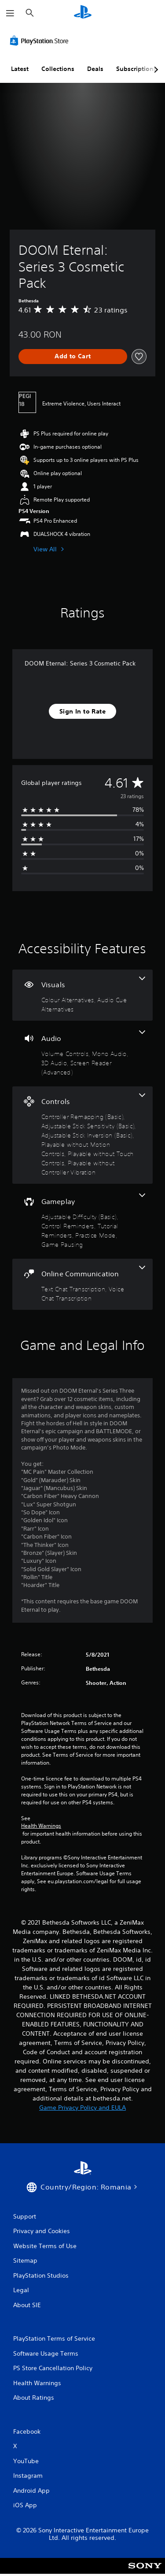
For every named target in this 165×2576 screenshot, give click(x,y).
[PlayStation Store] (41, 40)
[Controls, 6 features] (82, 1135)
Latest (20, 69)
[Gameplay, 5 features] (82, 1221)
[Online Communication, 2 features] (82, 1284)
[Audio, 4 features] (82, 1053)
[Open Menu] (10, 13)
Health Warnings (41, 1825)
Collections (57, 69)
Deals (95, 69)
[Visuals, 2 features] (82, 995)
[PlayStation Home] (83, 13)
